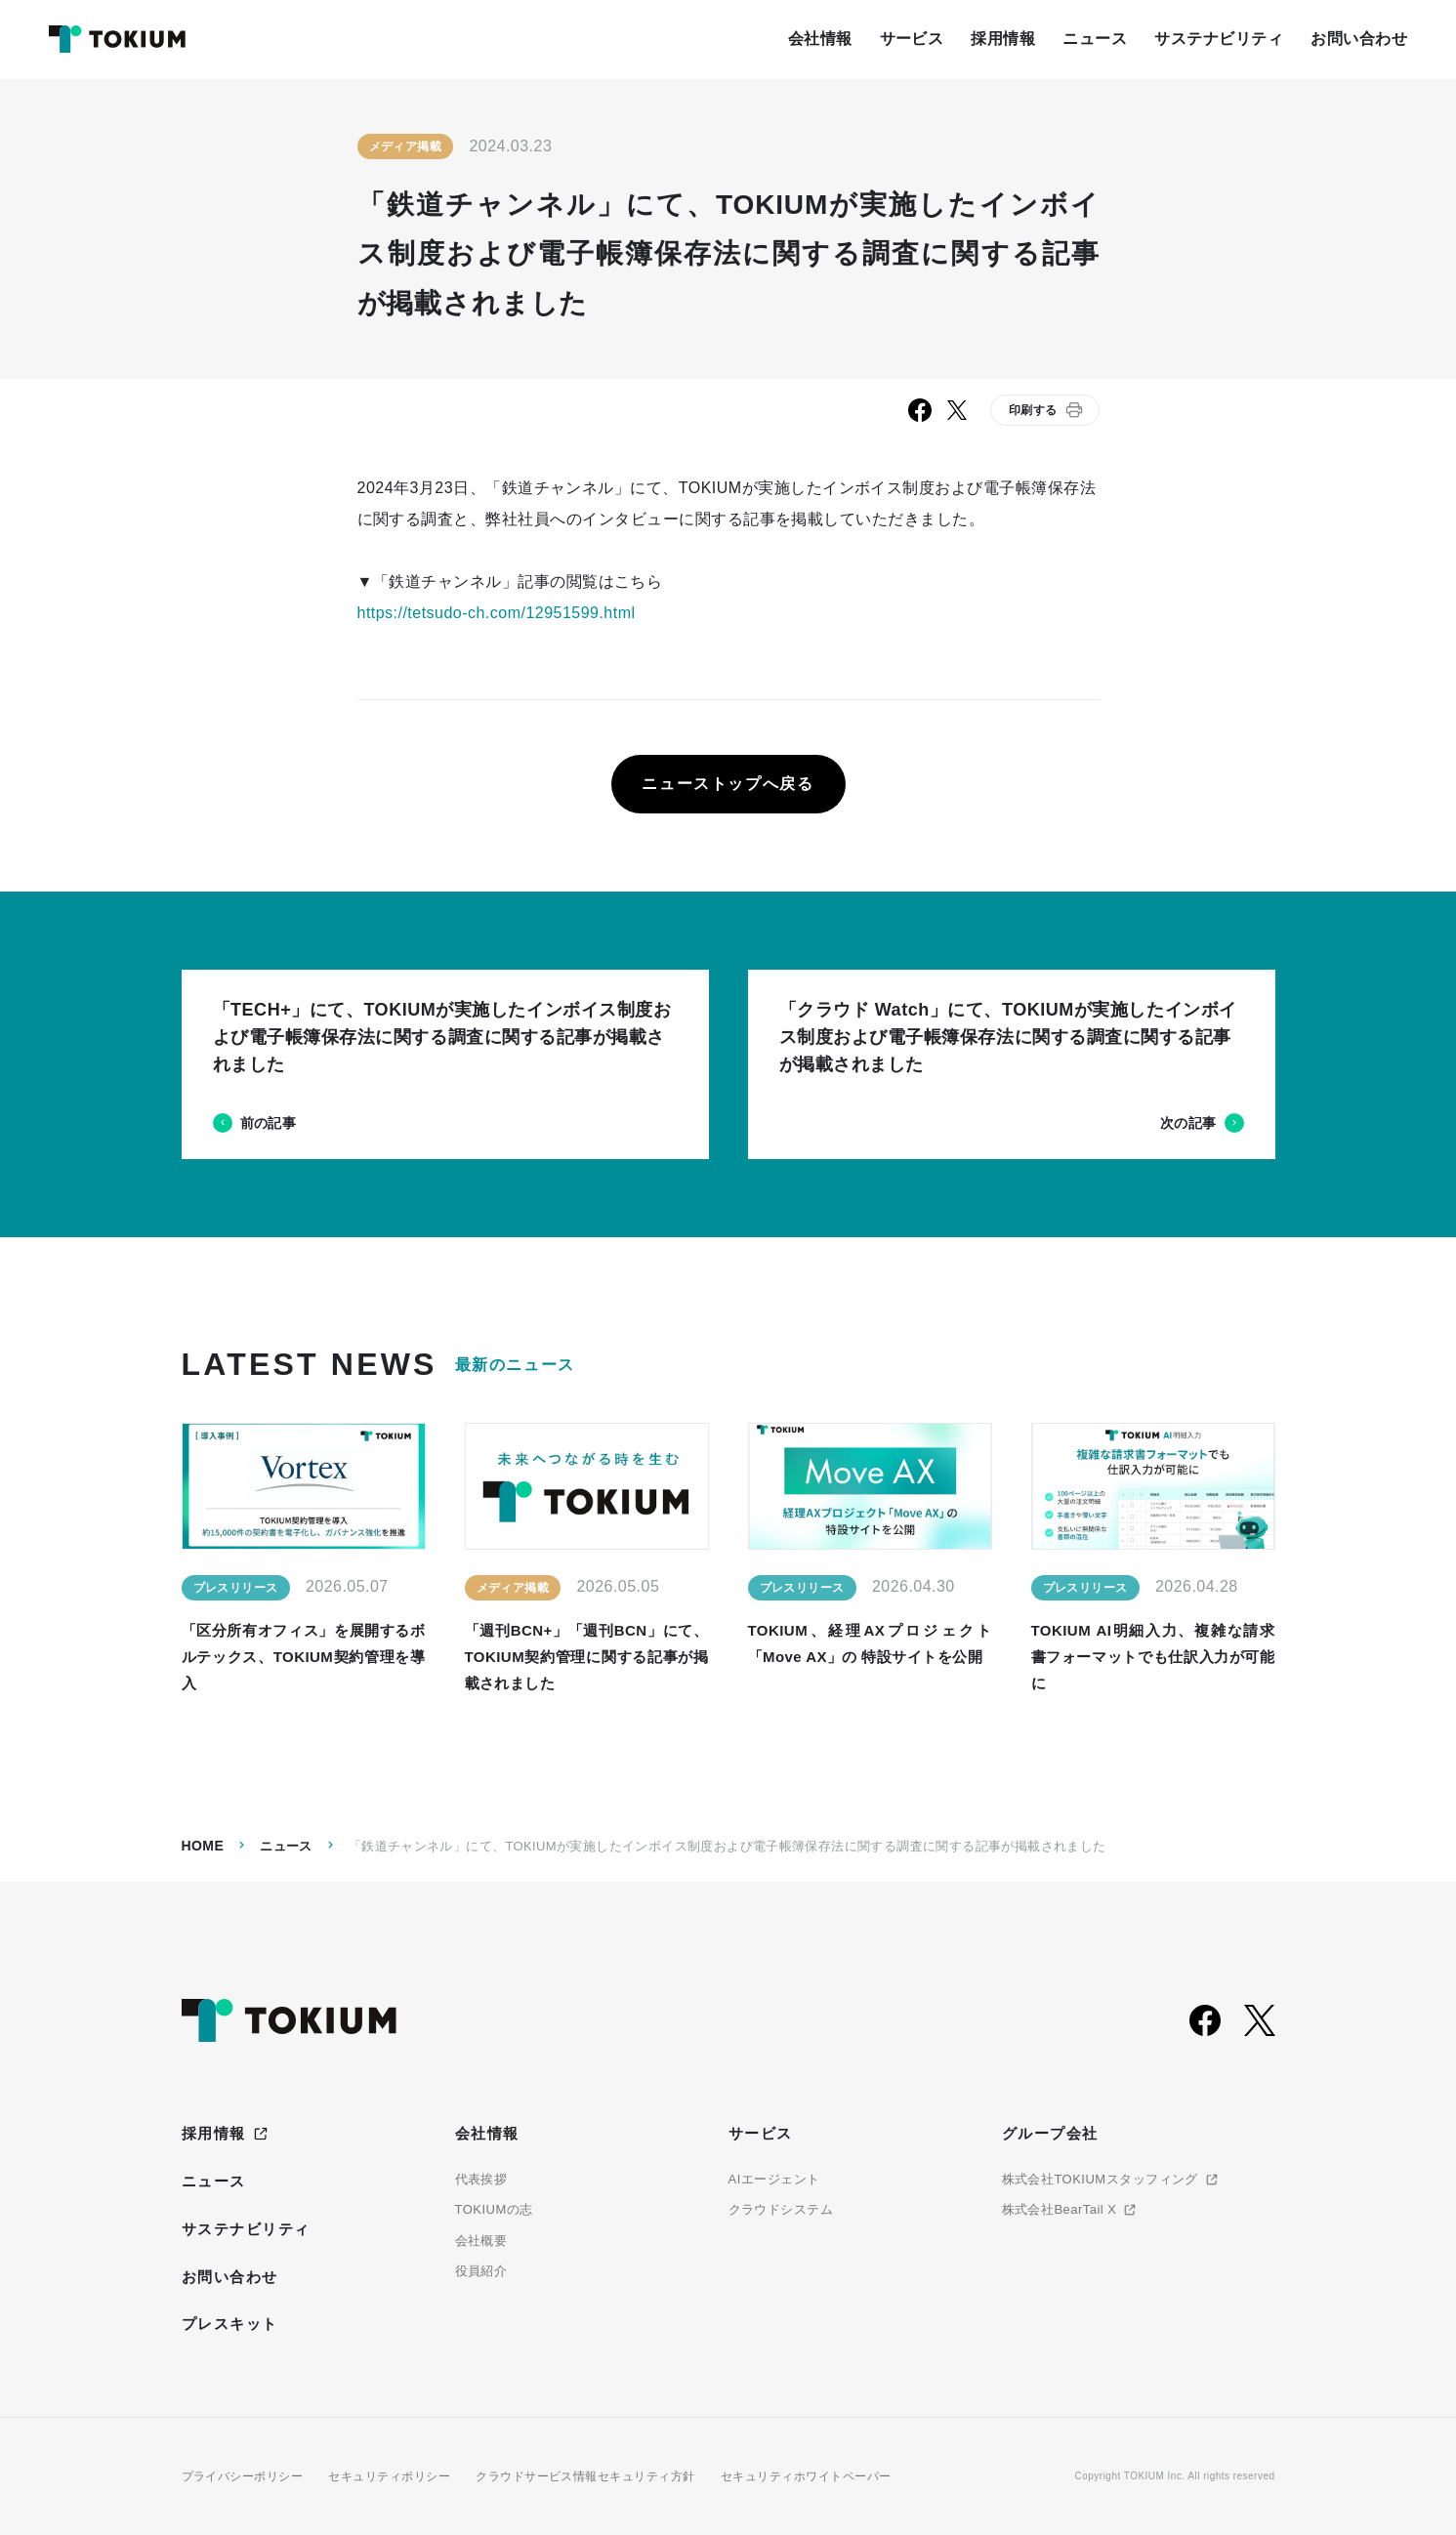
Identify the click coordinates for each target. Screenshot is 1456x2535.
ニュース (286, 1846)
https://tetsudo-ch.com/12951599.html (496, 612)
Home (203, 1845)
